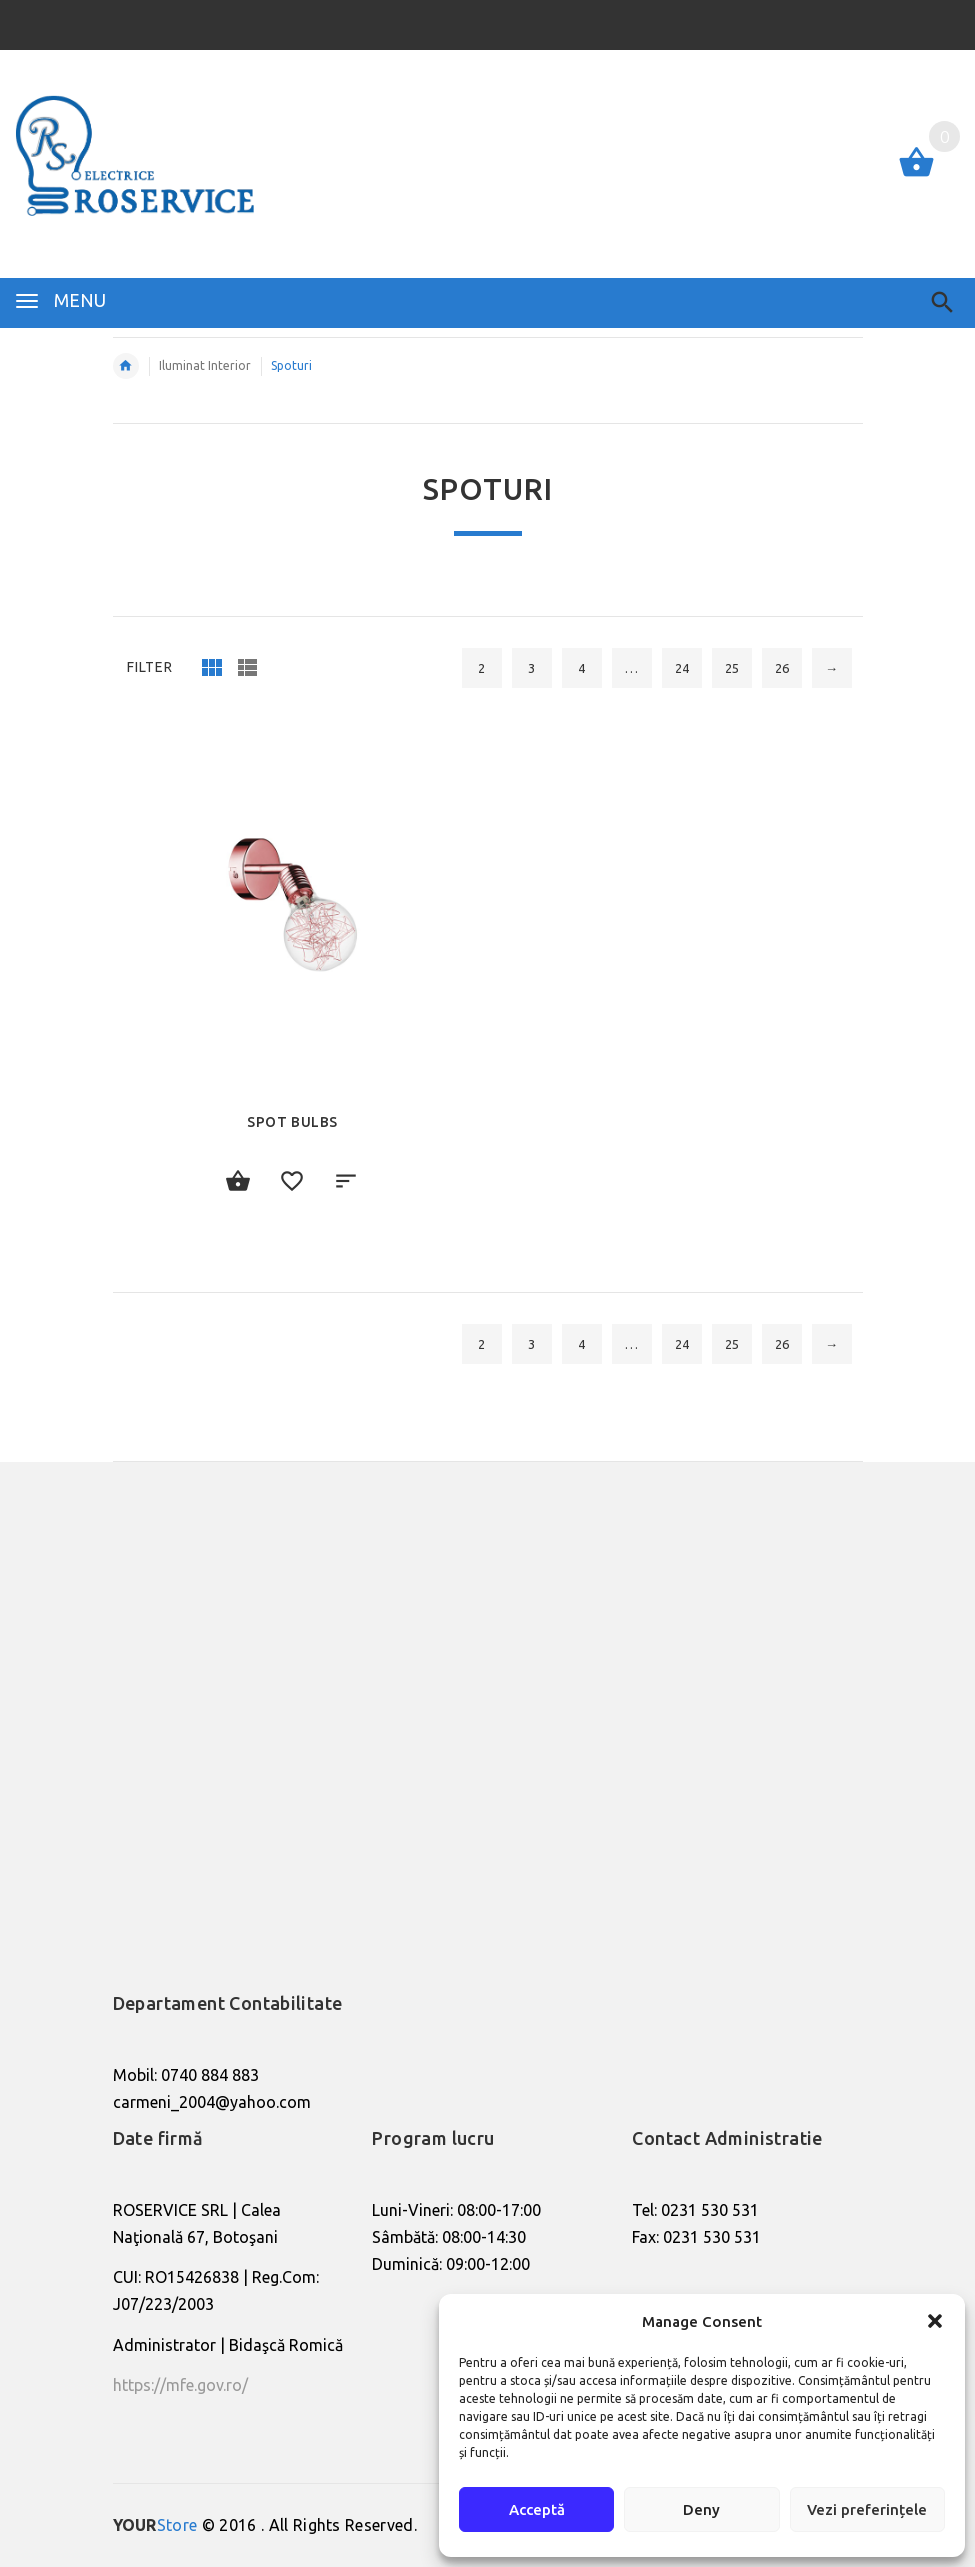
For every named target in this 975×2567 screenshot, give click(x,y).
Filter (150, 667)
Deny (701, 2509)
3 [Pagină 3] (531, 668)
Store (155, 2525)
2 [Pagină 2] (481, 668)
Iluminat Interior (205, 365)
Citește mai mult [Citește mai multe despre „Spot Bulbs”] (239, 1182)
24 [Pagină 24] (682, 668)
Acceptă (537, 2509)
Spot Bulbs (292, 1122)
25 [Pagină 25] (732, 668)
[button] (935, 2321)
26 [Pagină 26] (782, 668)
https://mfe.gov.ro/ (180, 2385)
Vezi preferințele (867, 2509)
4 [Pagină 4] (581, 668)
